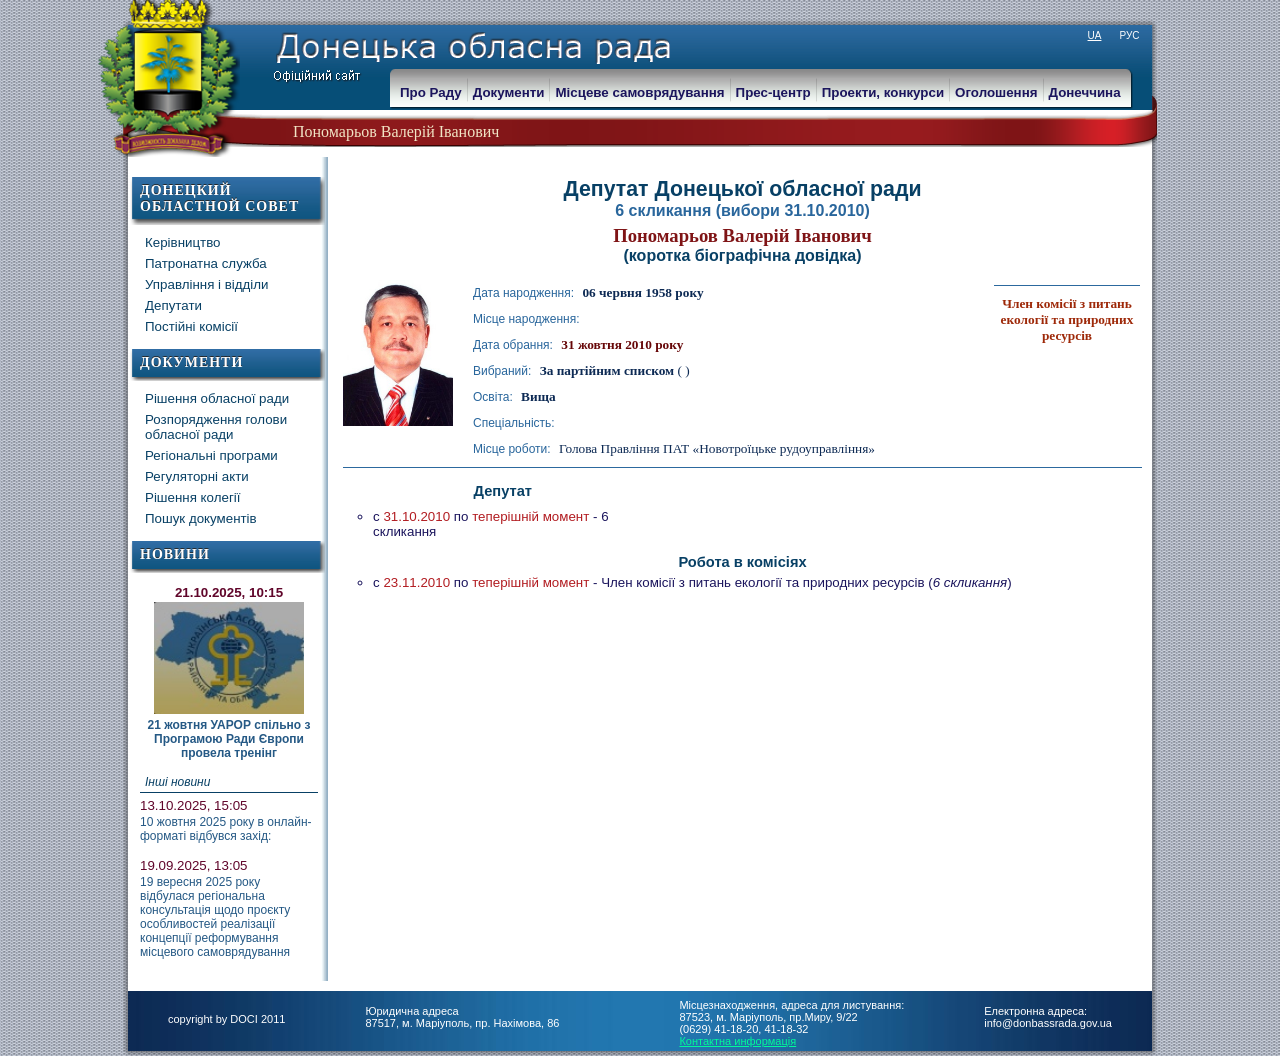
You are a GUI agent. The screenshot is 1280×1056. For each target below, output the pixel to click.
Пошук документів (201, 518)
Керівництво (183, 242)
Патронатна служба (206, 263)
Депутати (173, 305)
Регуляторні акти (197, 476)
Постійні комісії (191, 326)
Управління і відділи (207, 284)
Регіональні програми (211, 455)
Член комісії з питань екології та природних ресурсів (1067, 319)
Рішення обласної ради (217, 398)
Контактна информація (737, 1041)
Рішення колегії (192, 497)
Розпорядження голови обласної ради (216, 427)
